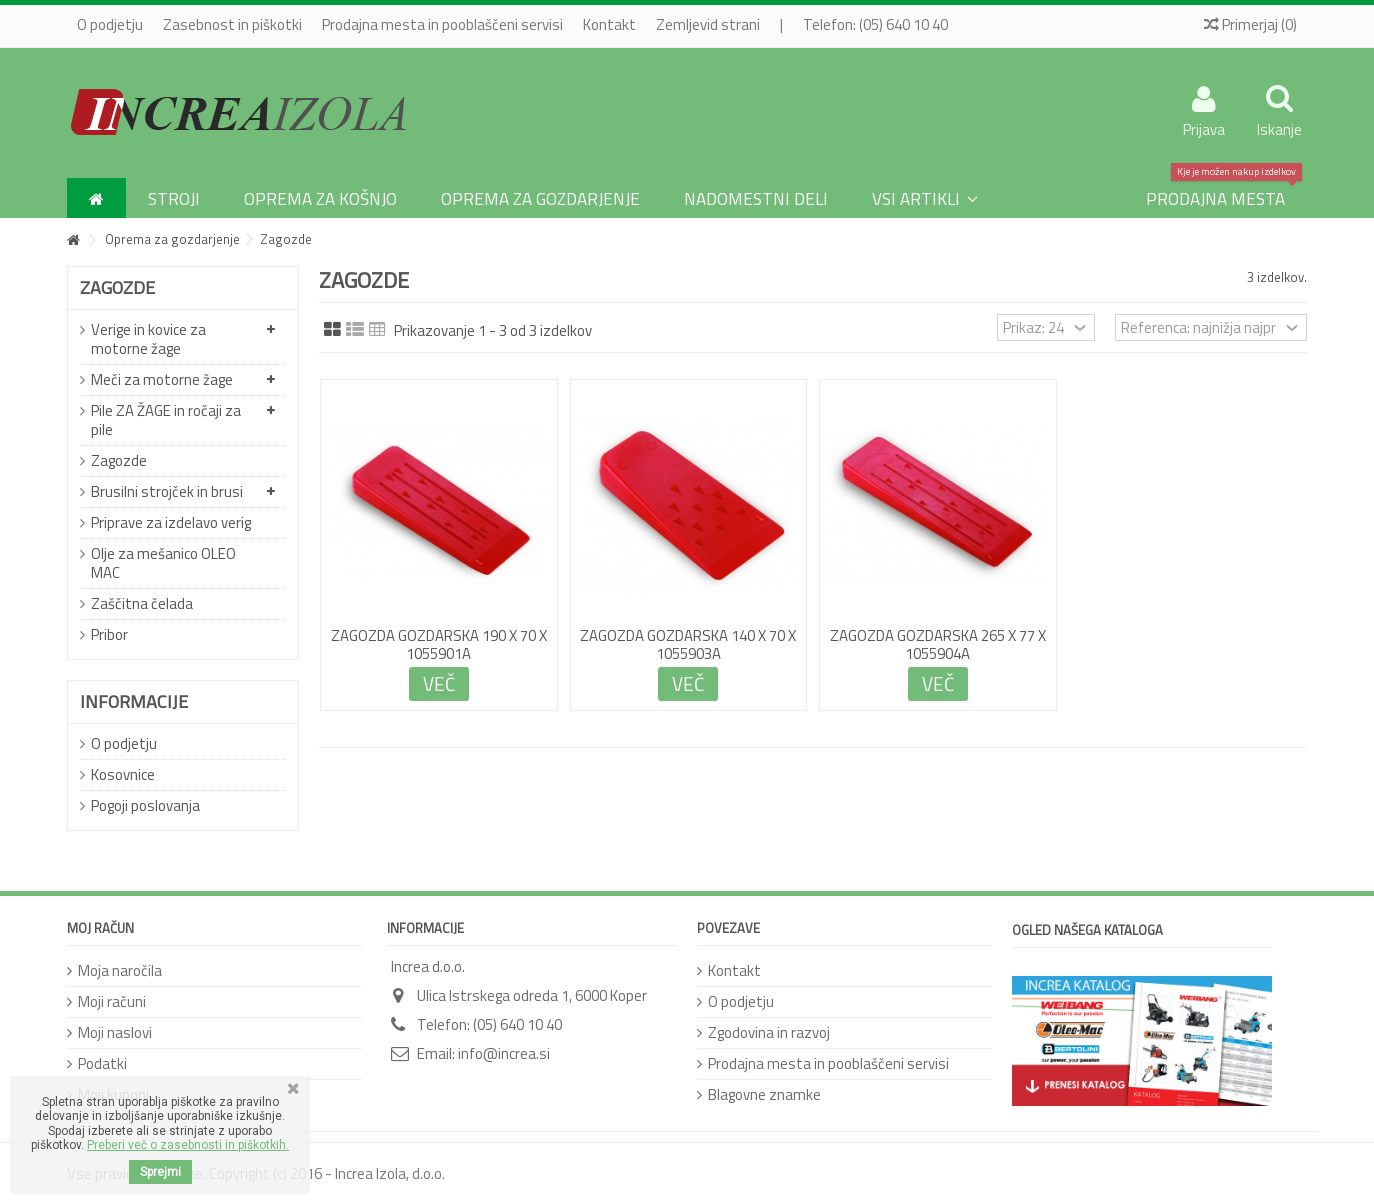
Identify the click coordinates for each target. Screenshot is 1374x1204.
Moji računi (112, 1001)
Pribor (109, 634)
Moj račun (100, 928)
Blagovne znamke (764, 1094)
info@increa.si (504, 1053)
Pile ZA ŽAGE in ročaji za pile (166, 420)
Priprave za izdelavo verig (171, 522)
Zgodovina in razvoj (769, 1032)
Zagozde (119, 460)
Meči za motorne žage (162, 379)
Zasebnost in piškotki (232, 24)
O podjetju (110, 24)
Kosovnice (123, 774)
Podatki (102, 1063)
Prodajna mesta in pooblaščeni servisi (442, 24)
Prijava (1204, 127)
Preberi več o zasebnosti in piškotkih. (188, 1145)
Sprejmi (160, 1172)
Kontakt (609, 24)
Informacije (134, 701)
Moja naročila (120, 970)
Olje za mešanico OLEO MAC (163, 563)
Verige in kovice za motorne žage (148, 339)
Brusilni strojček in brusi (167, 491)
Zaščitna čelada (142, 603)
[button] (925, 198)
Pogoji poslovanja (145, 805)
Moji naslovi (115, 1032)
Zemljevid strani (708, 24)
